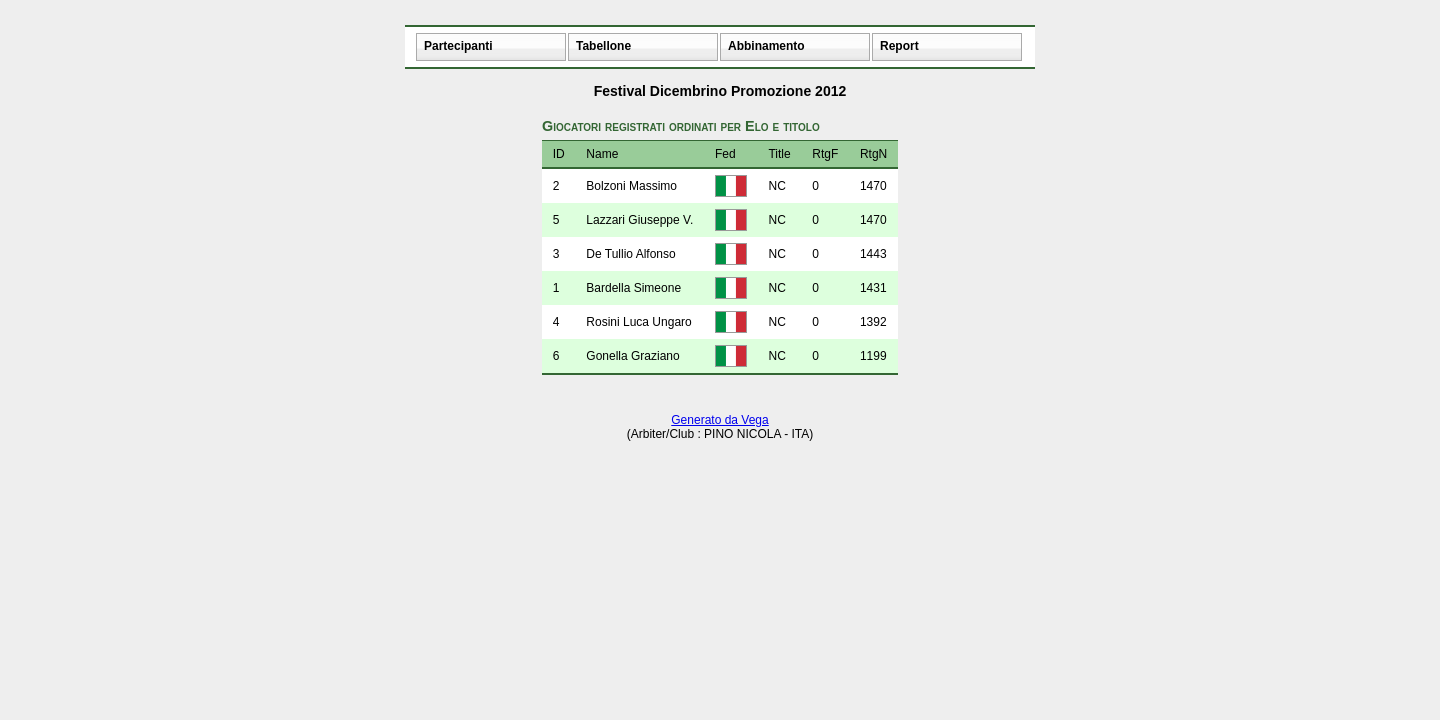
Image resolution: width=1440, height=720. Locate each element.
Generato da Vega (719, 420)
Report (899, 46)
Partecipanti (458, 46)
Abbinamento (766, 46)
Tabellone (603, 46)
